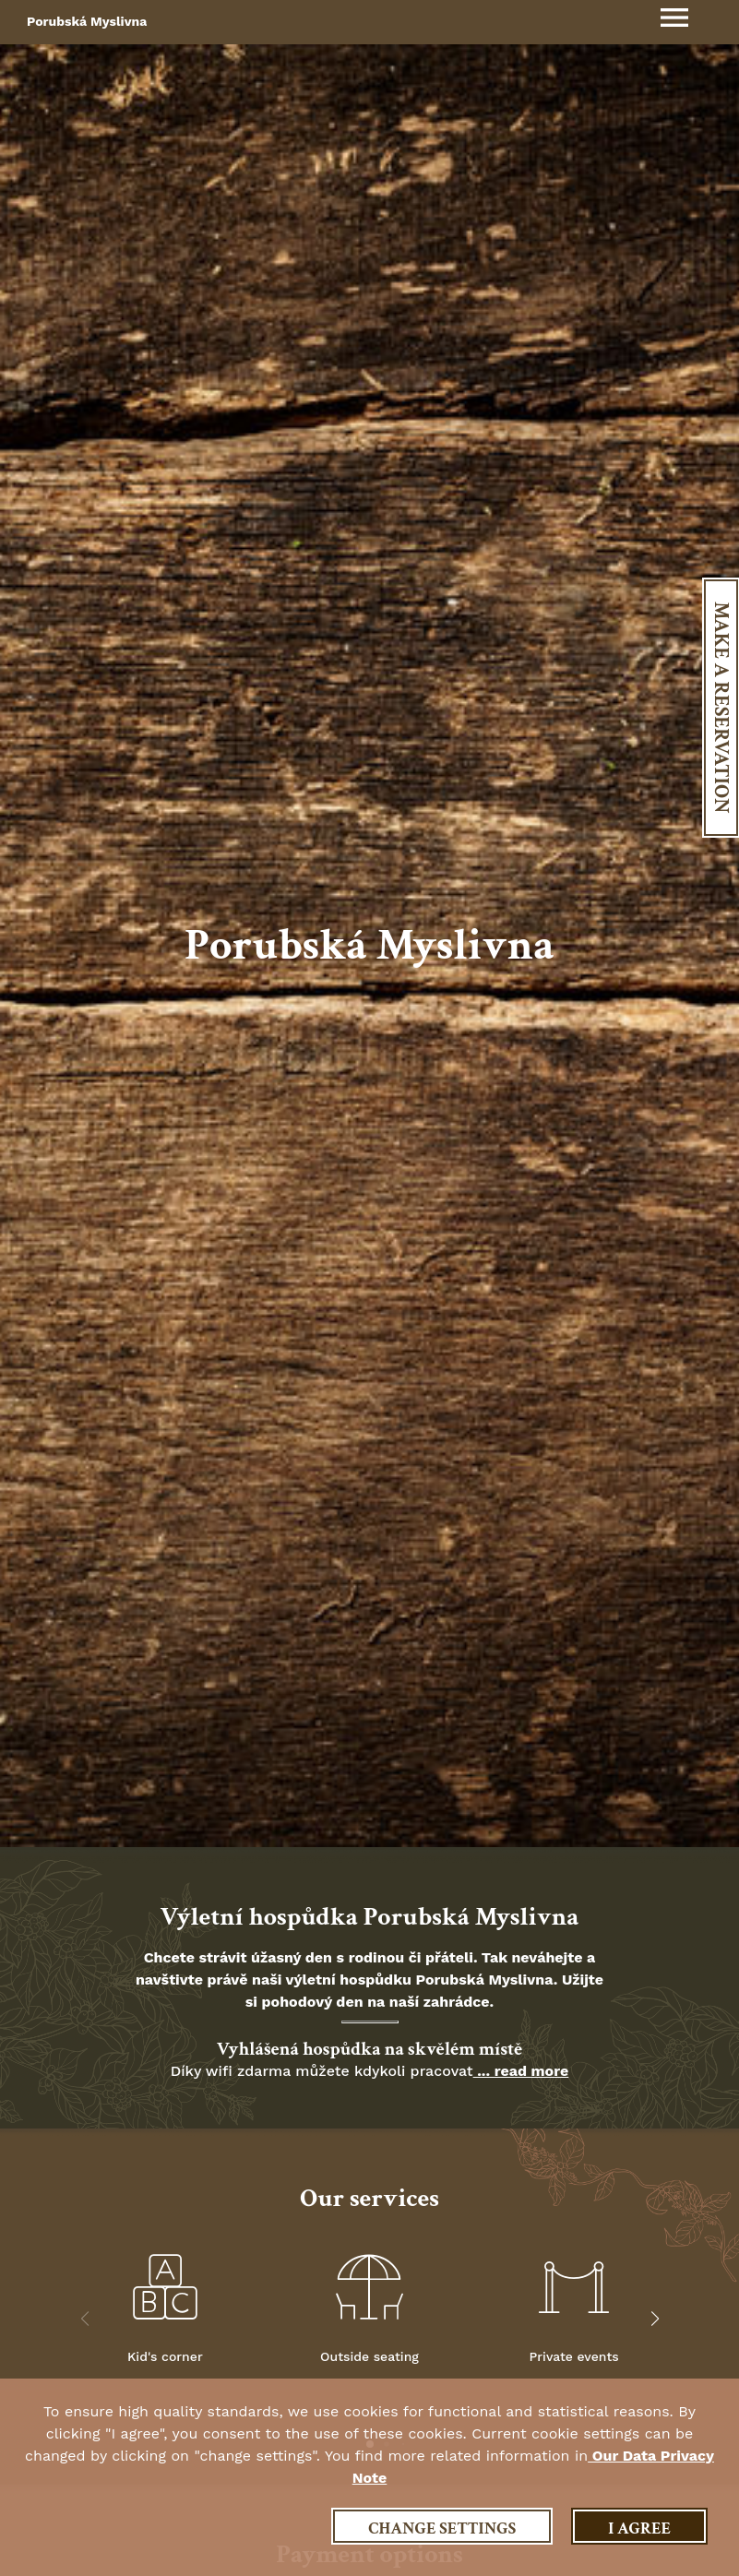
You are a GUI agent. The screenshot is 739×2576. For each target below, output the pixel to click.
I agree (639, 2528)
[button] (654, 2318)
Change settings (442, 2528)
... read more (521, 2071)
